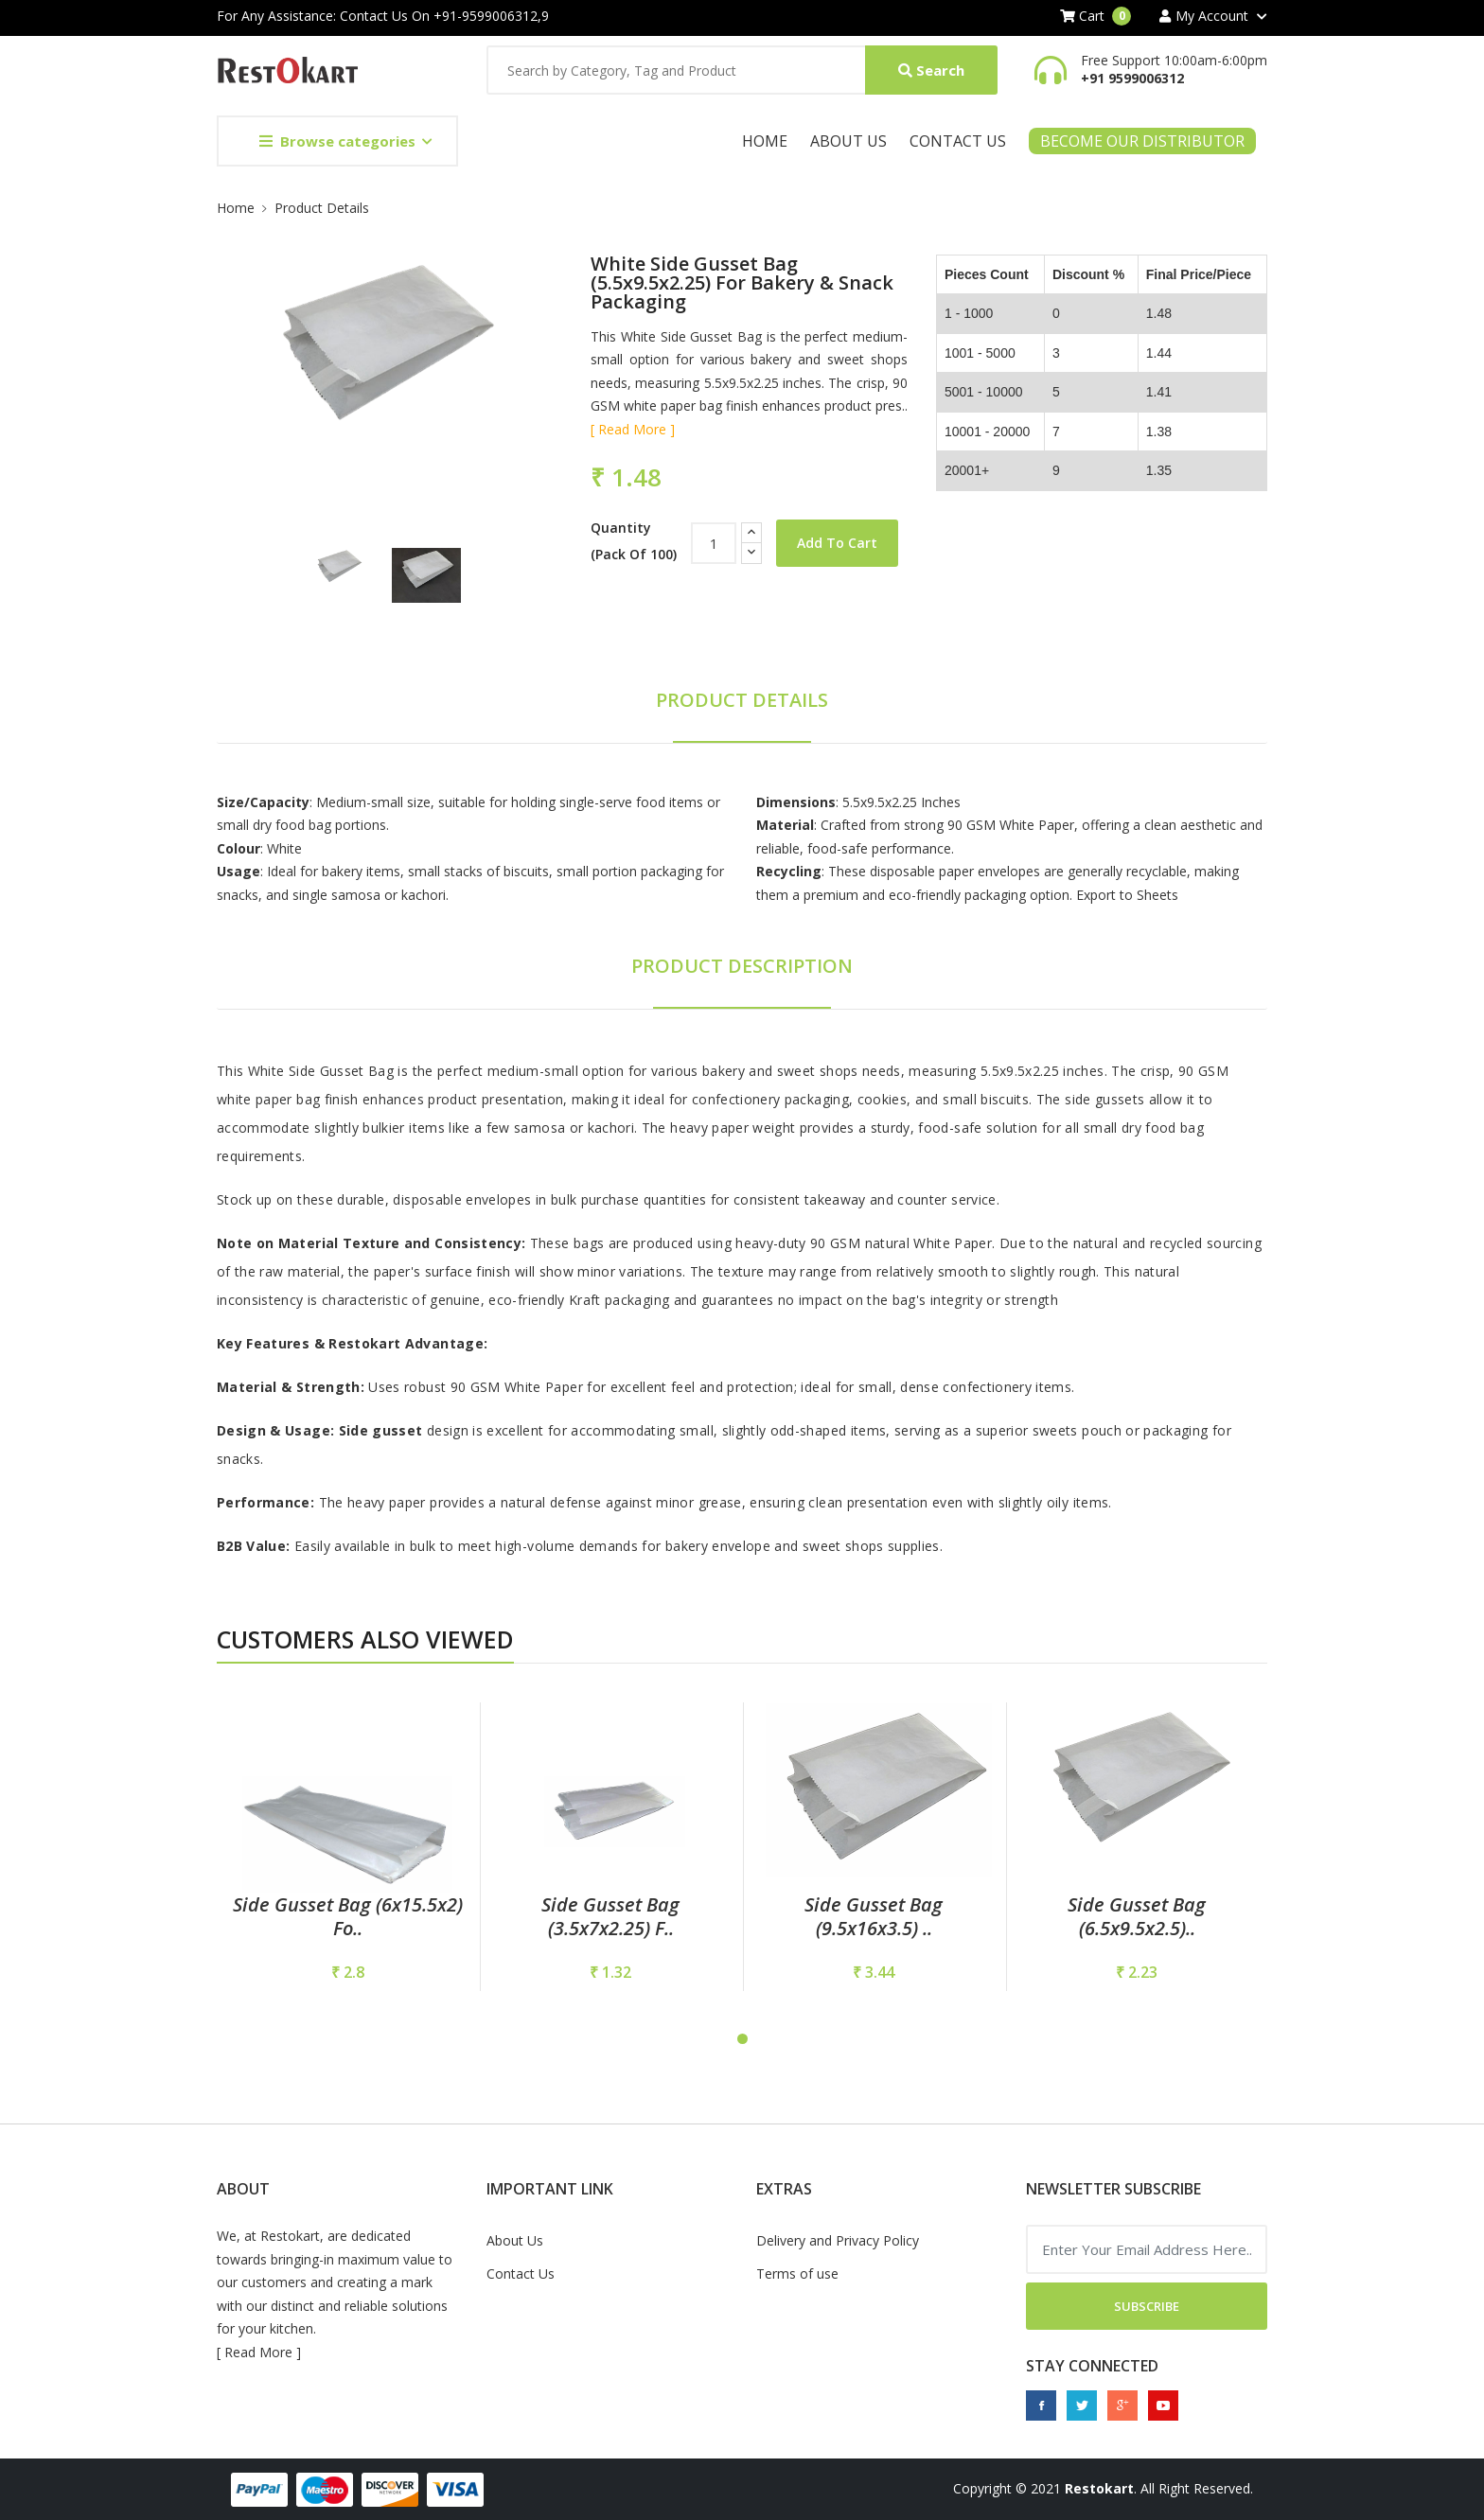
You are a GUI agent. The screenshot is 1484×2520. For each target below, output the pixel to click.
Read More (258, 2352)
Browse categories (337, 141)
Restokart (1099, 2488)
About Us (848, 141)
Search (931, 70)
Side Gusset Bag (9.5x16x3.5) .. (873, 1916)
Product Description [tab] (742, 965)
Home (764, 141)
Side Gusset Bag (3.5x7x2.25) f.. (610, 1916)
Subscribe (1146, 2306)
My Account (1203, 16)
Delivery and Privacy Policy (837, 2240)
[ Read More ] (633, 429)
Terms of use (797, 2273)
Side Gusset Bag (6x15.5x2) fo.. (348, 1916)
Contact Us (958, 141)
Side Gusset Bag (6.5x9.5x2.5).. (1137, 1916)
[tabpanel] (347, 1846)
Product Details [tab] (742, 700)
